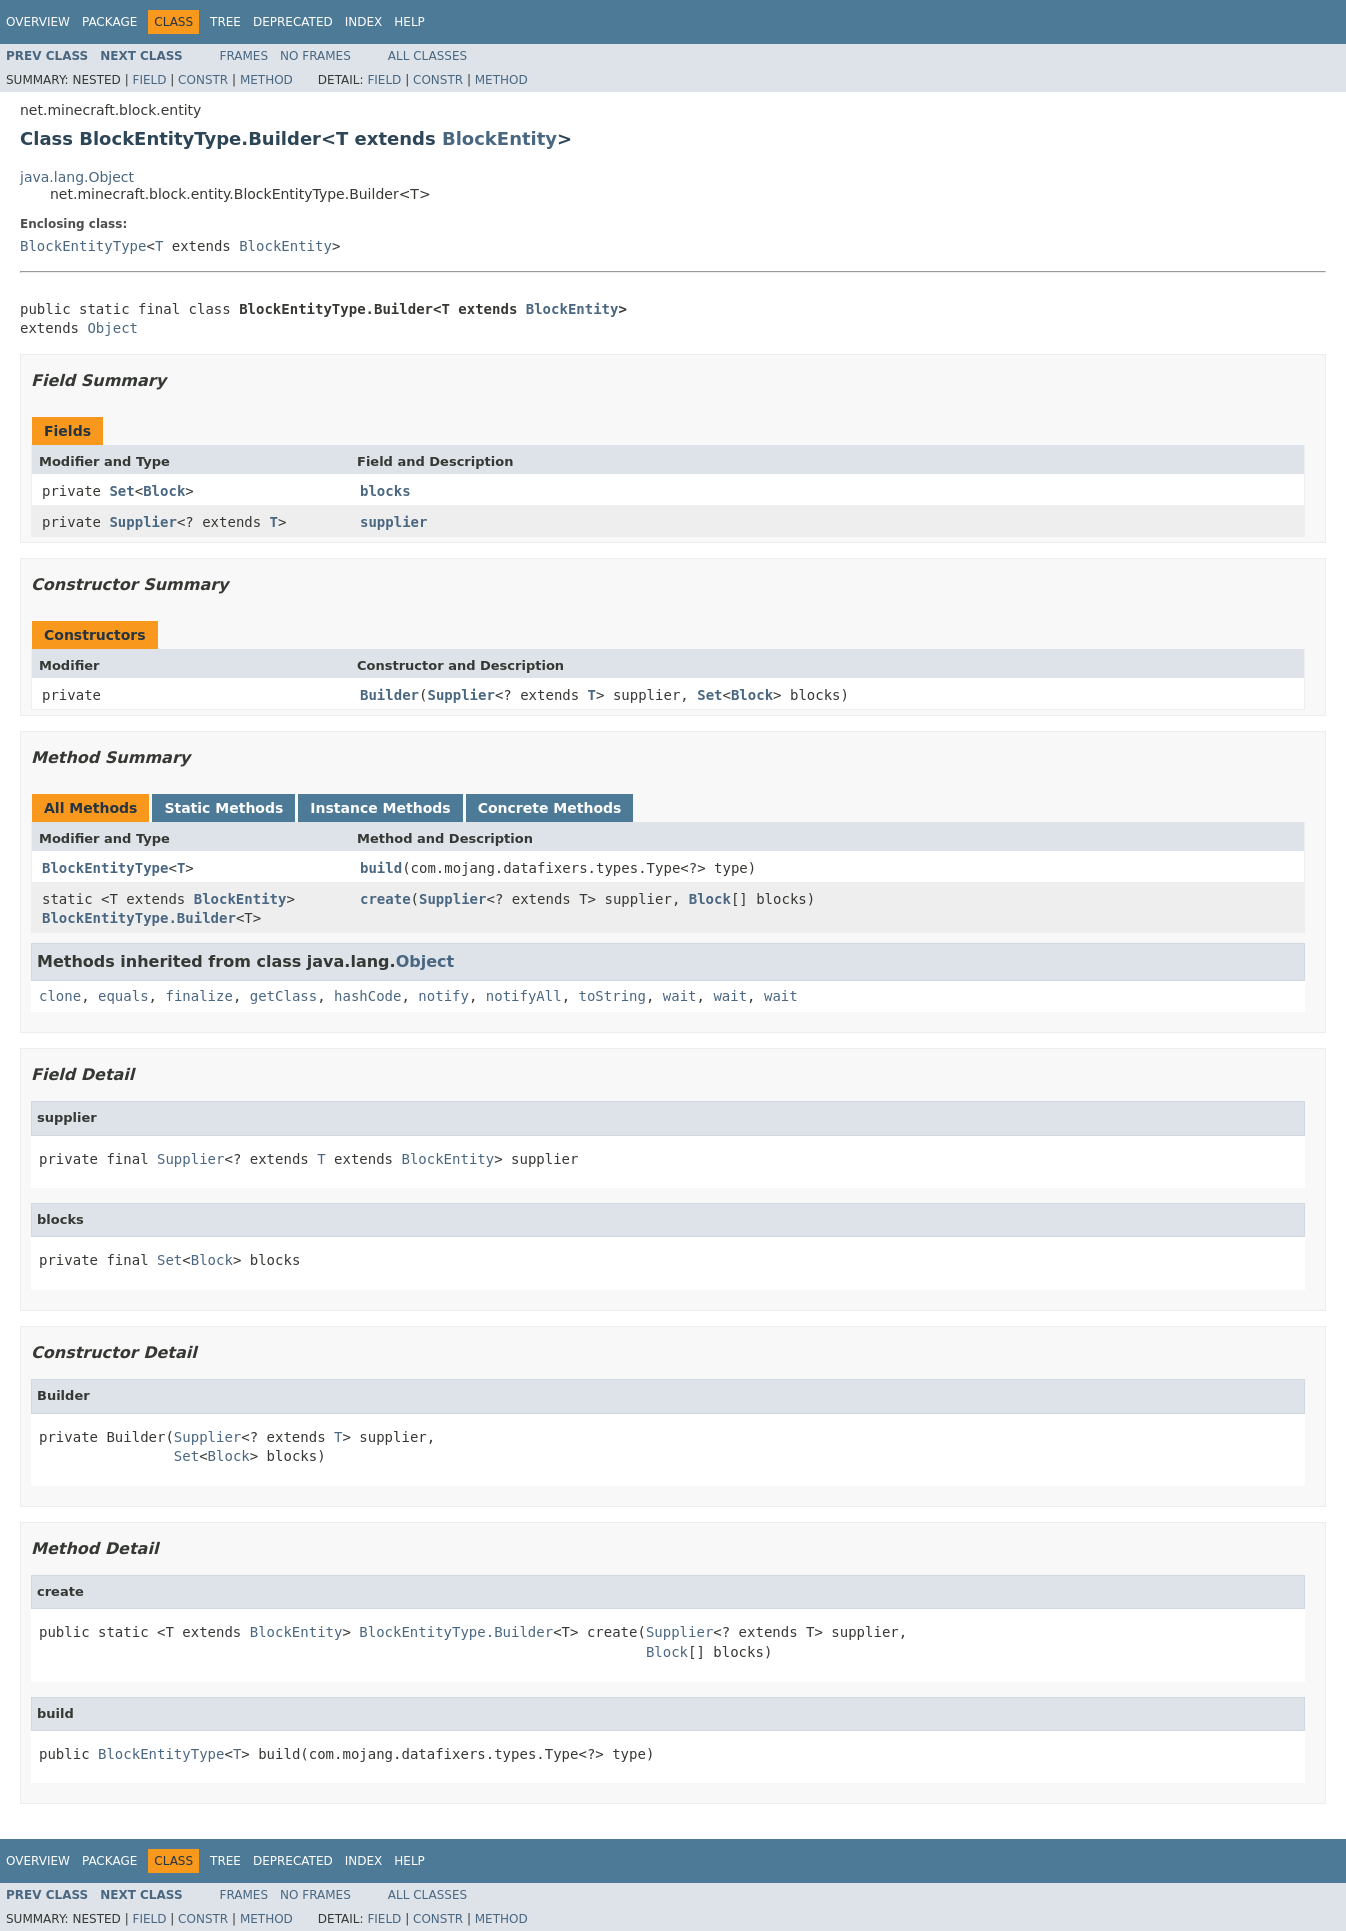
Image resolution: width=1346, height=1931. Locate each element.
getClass (283, 996)
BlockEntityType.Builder (139, 918)
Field (149, 80)
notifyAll (524, 996)
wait (680, 996)
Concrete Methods (550, 808)
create (385, 899)
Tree (225, 22)
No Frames (315, 56)
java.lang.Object (77, 177)
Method (266, 80)
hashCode (367, 996)
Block (164, 491)
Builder (389, 695)
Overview (38, 22)
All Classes (427, 56)
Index (364, 22)
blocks (385, 491)
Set (121, 491)
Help (409, 22)
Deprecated (293, 22)
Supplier (142, 522)
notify (443, 996)
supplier (393, 522)
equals (123, 996)
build (381, 868)
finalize (198, 996)
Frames (244, 56)
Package (109, 22)
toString (612, 996)
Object (112, 328)
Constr (203, 80)
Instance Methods (380, 808)
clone (60, 996)
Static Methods (223, 808)
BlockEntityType (83, 246)
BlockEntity (499, 138)
